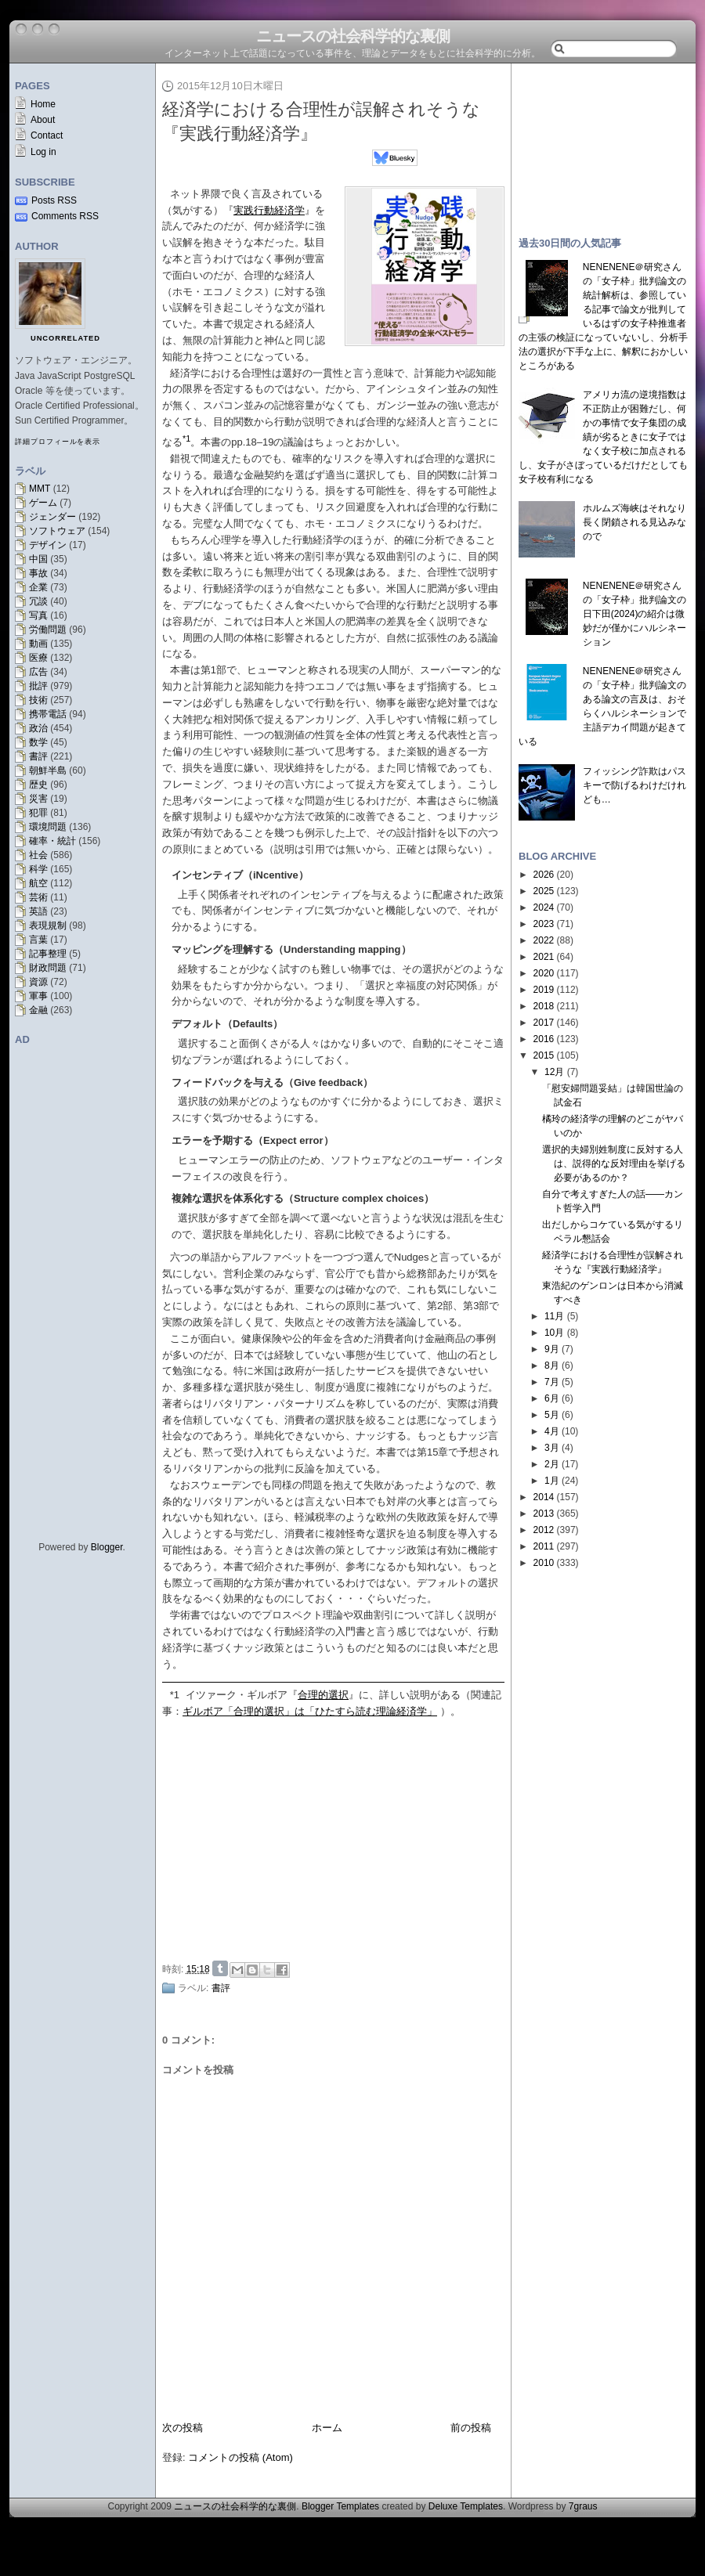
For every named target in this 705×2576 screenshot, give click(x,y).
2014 (544, 1497)
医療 (38, 657)
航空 (38, 883)
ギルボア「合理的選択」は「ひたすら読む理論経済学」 (310, 1711)
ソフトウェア (57, 530)
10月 (554, 1332)
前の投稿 (470, 2427)
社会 (38, 855)
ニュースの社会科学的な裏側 (353, 36)
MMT (39, 488)
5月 (551, 1414)
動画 (38, 643)
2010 (544, 1562)
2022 (544, 940)
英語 (38, 911)
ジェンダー (52, 516)
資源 (38, 981)
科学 (38, 869)
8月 (551, 1365)
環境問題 (48, 826)
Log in (43, 151)
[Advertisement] (337, 1837)
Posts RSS (54, 200)
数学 (38, 742)
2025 (544, 891)
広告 (38, 671)
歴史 (38, 784)
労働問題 (48, 629)
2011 (544, 1546)
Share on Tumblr (220, 1968)
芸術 (38, 897)
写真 (38, 615)
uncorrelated (65, 338)
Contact (47, 135)
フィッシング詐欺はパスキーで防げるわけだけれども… (634, 785)
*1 (174, 1695)
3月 (551, 1447)
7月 (551, 1381)
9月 (551, 1349)
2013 (544, 1513)
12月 (554, 1071)
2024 (544, 907)
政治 (38, 728)
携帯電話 (48, 714)
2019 (544, 989)
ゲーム (43, 502)
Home (43, 104)
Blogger (107, 1547)
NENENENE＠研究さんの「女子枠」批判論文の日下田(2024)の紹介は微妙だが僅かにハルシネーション (634, 614)
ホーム (327, 2427)
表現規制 (48, 925)
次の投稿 (182, 2427)
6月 (551, 1398)
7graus (583, 2506)
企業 (38, 587)
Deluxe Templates (465, 2506)
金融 (38, 1010)
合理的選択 (323, 1695)
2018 (544, 1006)
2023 (544, 923)
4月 (551, 1431)
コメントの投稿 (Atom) (240, 2457)
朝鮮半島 (48, 770)
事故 (38, 573)
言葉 (38, 939)
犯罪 (38, 812)
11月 (554, 1316)
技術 (38, 700)
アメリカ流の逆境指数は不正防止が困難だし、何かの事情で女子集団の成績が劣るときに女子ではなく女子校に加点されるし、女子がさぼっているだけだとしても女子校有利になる (603, 437)
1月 (551, 1480)
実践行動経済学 (269, 210)
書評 (38, 756)
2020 (544, 973)
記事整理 (48, 953)
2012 (544, 1529)
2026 (544, 874)
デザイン (48, 544)
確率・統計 (52, 840)
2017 (544, 1022)
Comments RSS (65, 216)
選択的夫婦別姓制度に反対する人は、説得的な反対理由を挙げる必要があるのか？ (613, 1163)
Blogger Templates (340, 2506)
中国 (38, 559)
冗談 (38, 601)
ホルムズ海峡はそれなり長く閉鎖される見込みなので (634, 522)
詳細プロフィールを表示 (57, 442)
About (43, 119)
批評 (38, 685)
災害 (38, 798)
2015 (544, 1055)
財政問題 (48, 967)
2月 (551, 1464)
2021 (544, 956)
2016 (544, 1039)
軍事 (38, 995)
